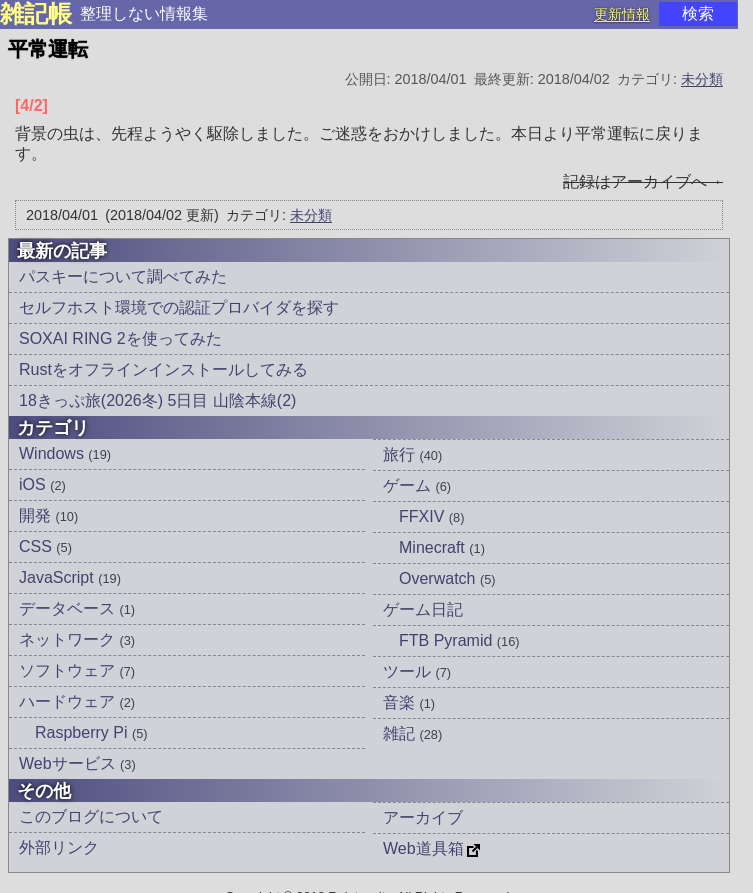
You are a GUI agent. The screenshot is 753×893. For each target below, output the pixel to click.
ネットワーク (77, 639)
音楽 (409, 702)
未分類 (702, 79)
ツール (417, 671)
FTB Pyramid (459, 640)
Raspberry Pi (91, 732)
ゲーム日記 (423, 609)
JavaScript (70, 577)
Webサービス (77, 763)
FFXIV (431, 516)
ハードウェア (77, 701)
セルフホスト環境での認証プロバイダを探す (179, 307)
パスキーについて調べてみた (123, 276)
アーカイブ (423, 817)
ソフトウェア (77, 670)
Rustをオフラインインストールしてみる (163, 369)
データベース (77, 608)
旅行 (412, 454)
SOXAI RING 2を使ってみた (120, 338)
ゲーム (417, 485)
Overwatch (447, 578)
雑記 (412, 733)
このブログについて (91, 816)
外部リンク (59, 847)
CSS (45, 546)
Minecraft (442, 547)
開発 (48, 515)
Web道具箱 (423, 848)
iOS (42, 484)
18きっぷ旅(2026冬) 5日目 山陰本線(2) (157, 400)
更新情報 (622, 14)
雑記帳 (36, 13)
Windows (65, 453)
